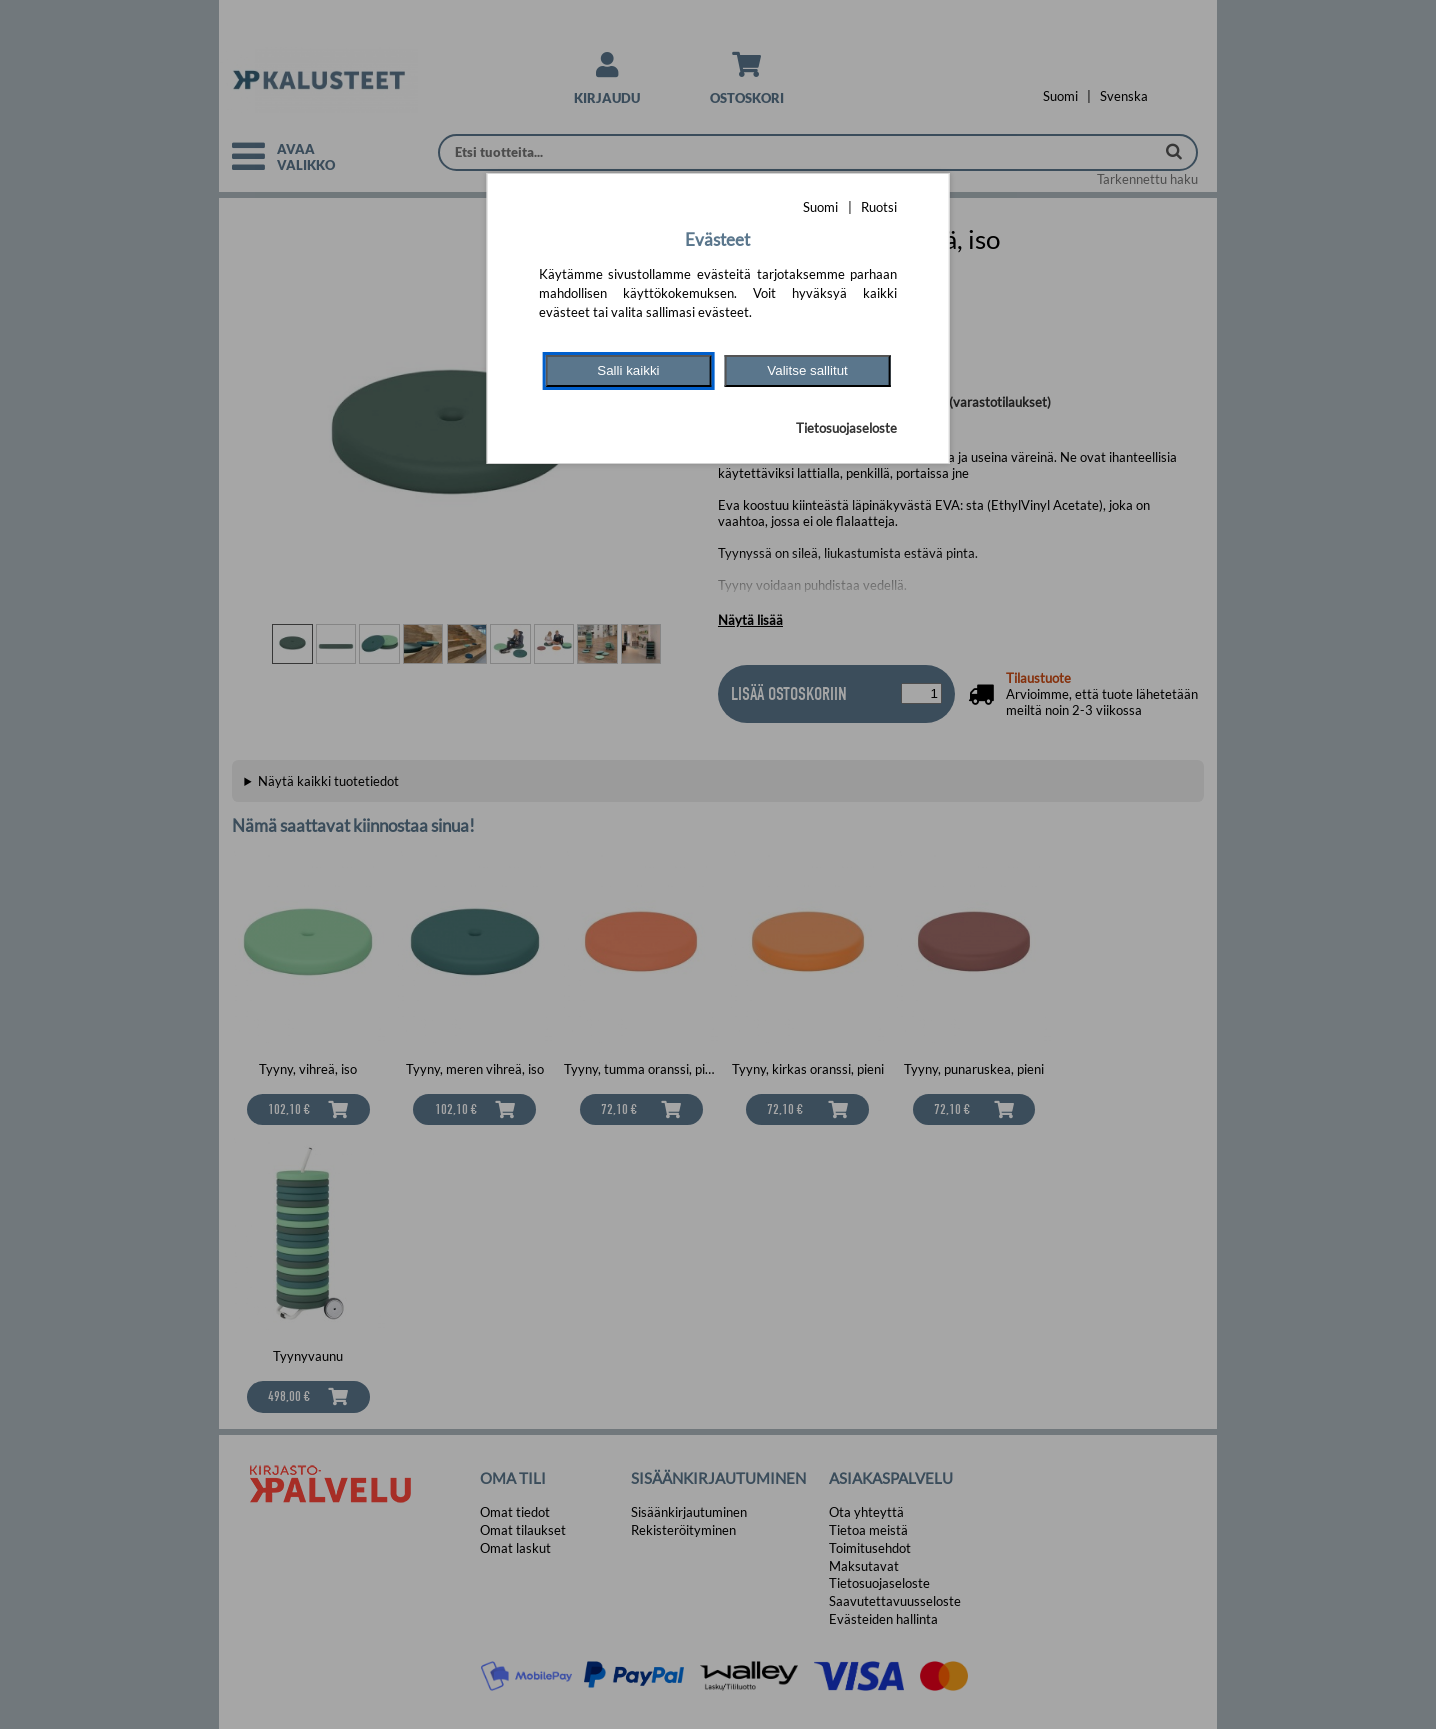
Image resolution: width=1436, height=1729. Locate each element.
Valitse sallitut (807, 370)
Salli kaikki (628, 370)
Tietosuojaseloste (846, 428)
